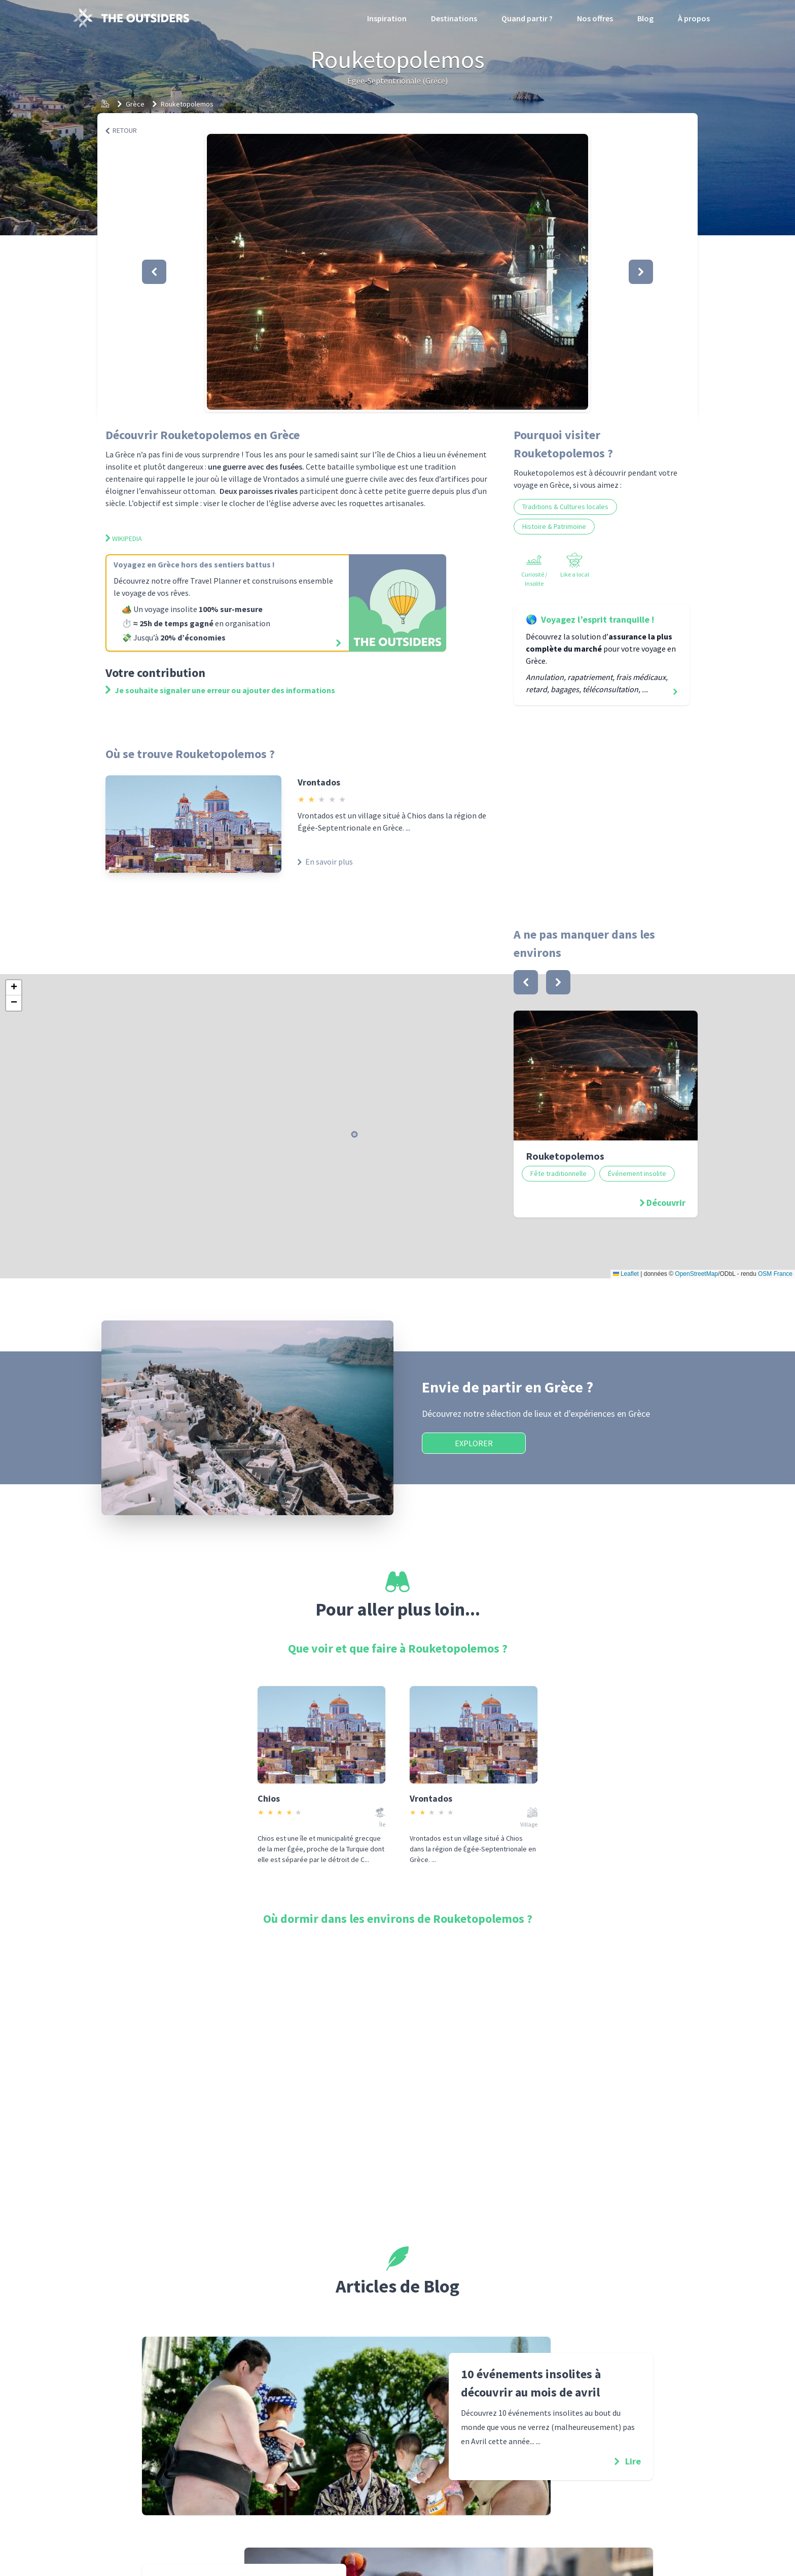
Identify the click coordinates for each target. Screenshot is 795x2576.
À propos (694, 18)
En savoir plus (325, 861)
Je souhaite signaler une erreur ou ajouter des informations (220, 690)
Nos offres (595, 18)
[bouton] (526, 982)
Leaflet (626, 1273)
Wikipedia (123, 538)
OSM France (775, 1273)
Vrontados (319, 782)
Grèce (135, 104)
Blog (645, 18)
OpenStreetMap (696, 1273)
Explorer (474, 1443)
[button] (397, 272)
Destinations (454, 18)
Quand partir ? (527, 18)
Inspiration (387, 18)
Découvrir (665, 1202)
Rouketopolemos (187, 104)
